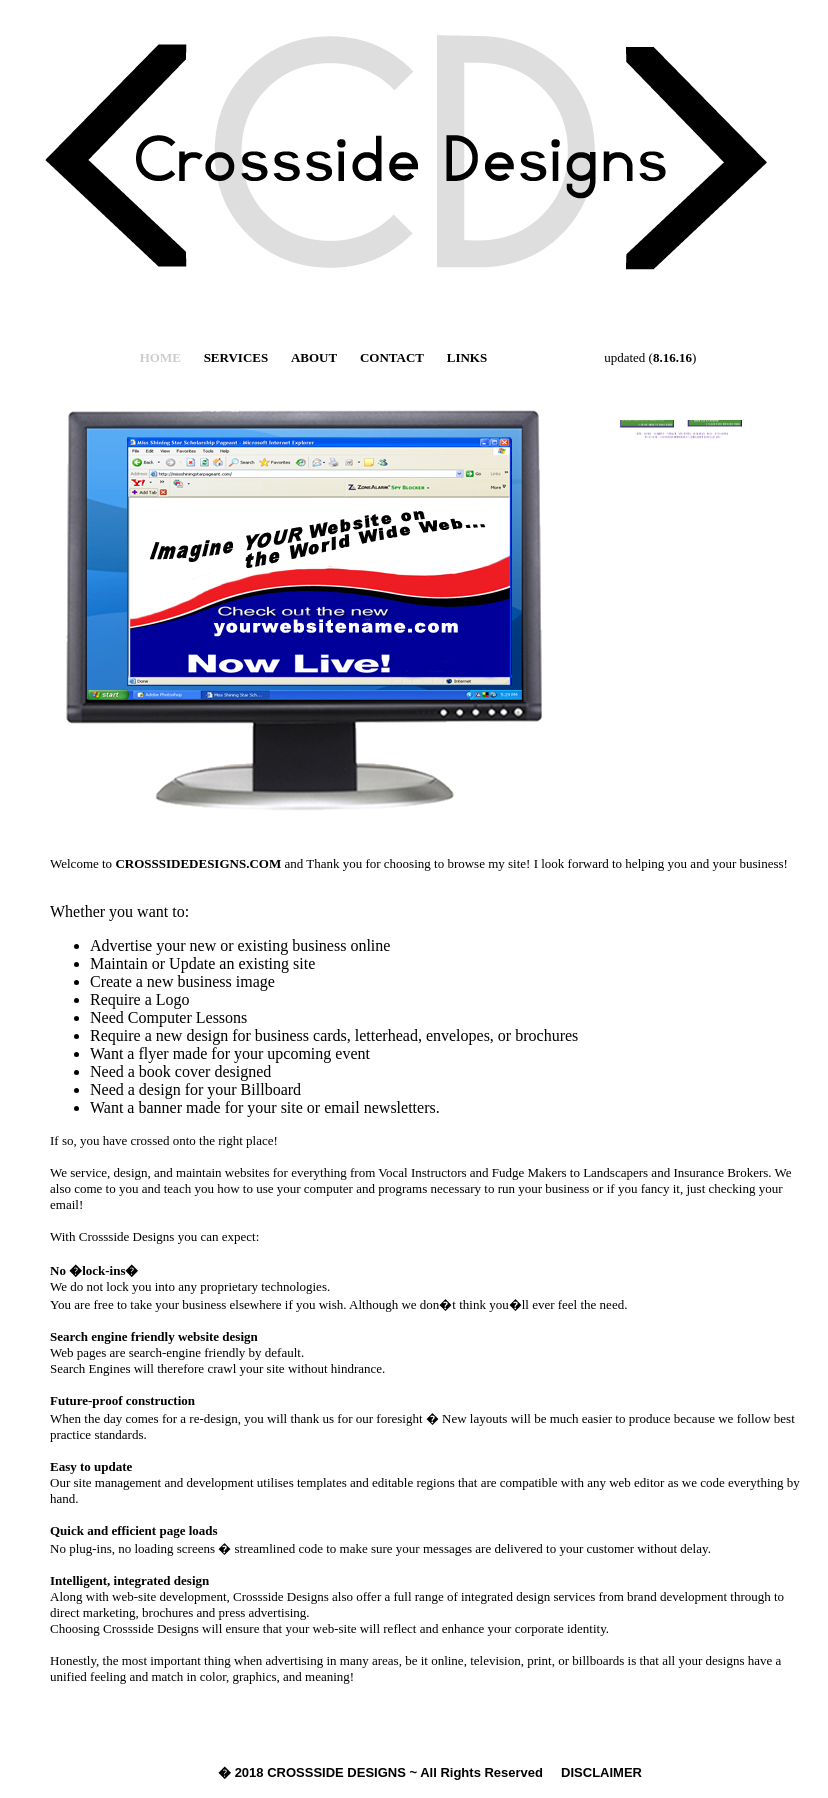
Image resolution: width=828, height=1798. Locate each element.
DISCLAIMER (601, 1772)
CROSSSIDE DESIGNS (336, 1772)
